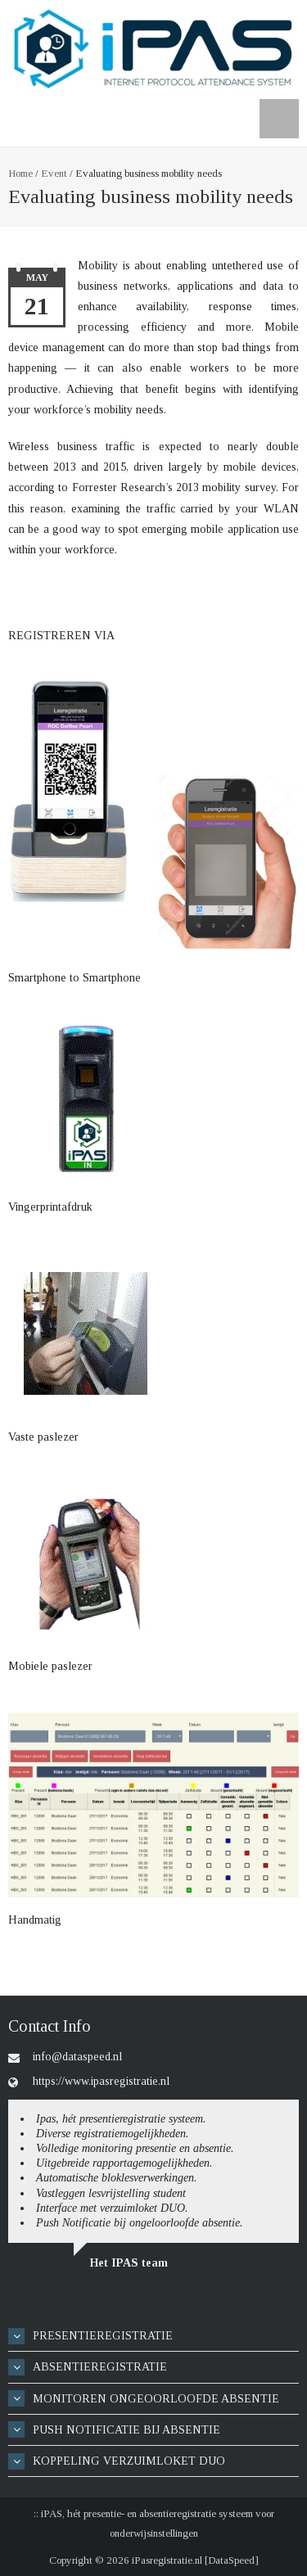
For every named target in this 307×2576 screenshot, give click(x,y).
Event (54, 173)
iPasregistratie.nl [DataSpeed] (195, 2560)
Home (20, 173)
